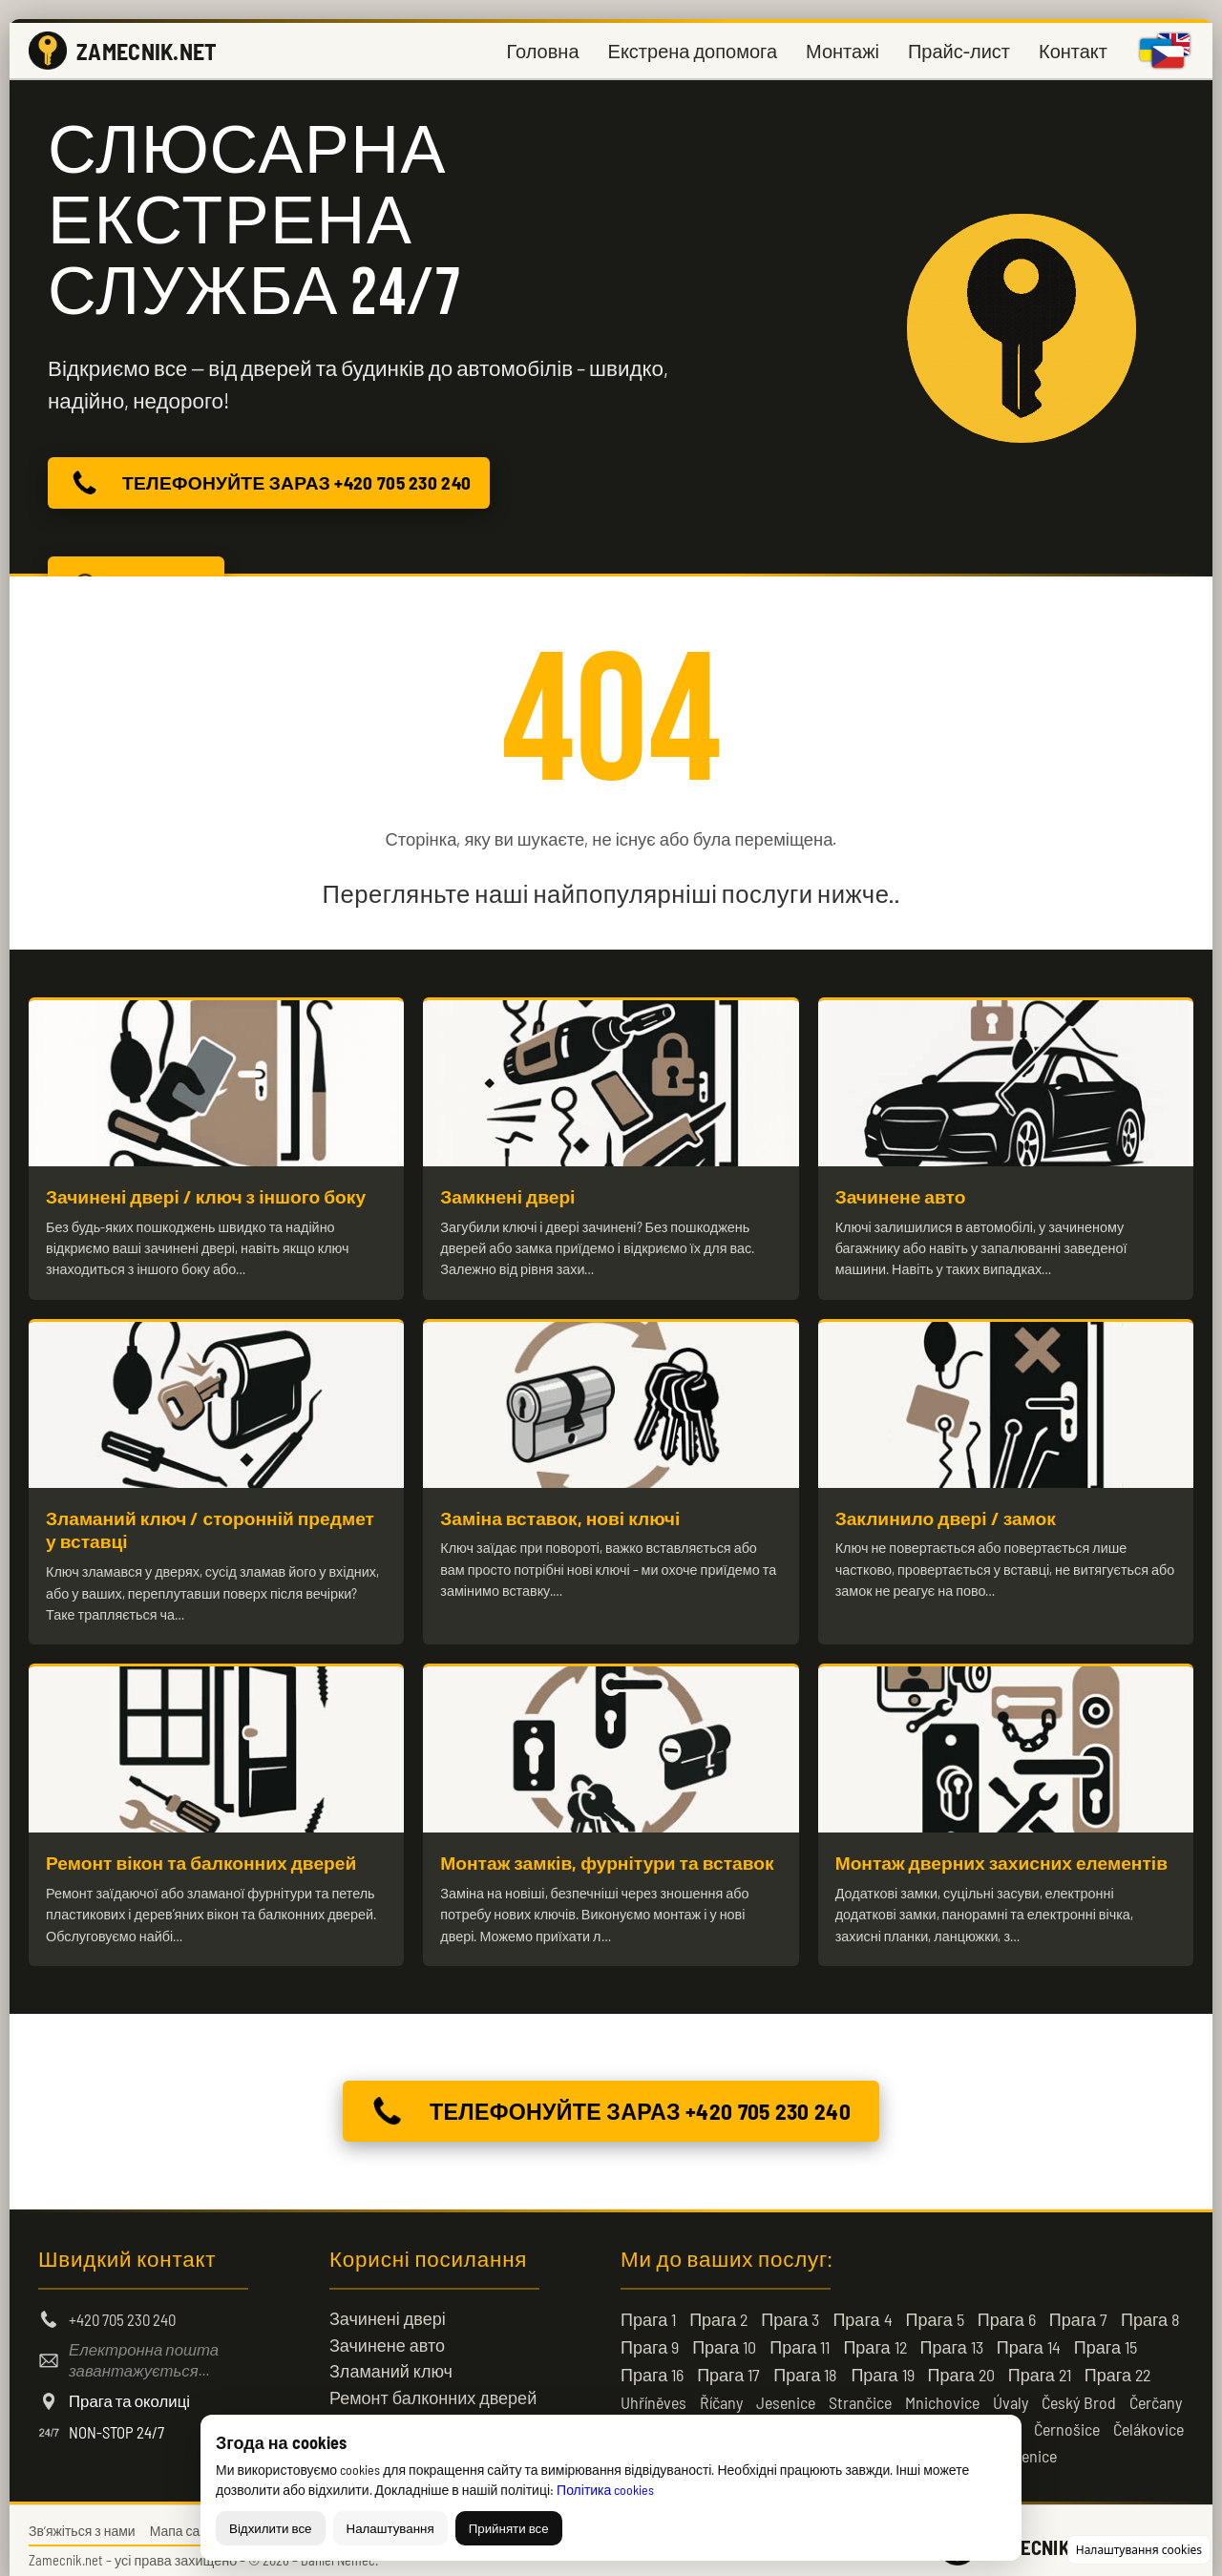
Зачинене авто (387, 2333)
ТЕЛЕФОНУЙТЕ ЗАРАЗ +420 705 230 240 (265, 483)
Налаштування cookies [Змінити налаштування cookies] (1139, 2550)
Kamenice (1024, 2445)
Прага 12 (874, 2336)
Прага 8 (1150, 2308)
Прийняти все (509, 2528)
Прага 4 (862, 2308)
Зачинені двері (387, 2307)
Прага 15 (1105, 2336)
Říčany (721, 2391)
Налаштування (390, 2528)
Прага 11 (799, 2336)
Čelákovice (1148, 2418)
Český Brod (1079, 2391)
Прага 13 (951, 2336)
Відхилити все (270, 2528)
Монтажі (842, 50)
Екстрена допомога (693, 50)
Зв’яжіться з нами (82, 2520)
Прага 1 (648, 2308)
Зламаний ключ (391, 2360)
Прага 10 (724, 2336)
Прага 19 (882, 2364)
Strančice (860, 2391)
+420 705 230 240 (122, 2308)
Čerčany (1155, 2391)
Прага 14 (1029, 2336)
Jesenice (785, 2391)
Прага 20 (961, 2364)
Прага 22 (1117, 2364)
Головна (543, 50)
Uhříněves (653, 2391)
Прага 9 (650, 2336)
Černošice (1067, 2418)
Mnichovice (942, 2391)
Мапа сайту (185, 2520)
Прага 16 (652, 2364)
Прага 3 (790, 2308)
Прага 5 (935, 2308)
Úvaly (1010, 2391)
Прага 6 (1007, 2308)
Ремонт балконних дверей (433, 2387)
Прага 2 (718, 2308)
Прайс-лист (959, 50)
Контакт (1073, 50)
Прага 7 (1078, 2308)
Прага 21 (1039, 2364)
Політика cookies (605, 2490)
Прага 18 (805, 2364)
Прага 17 (728, 2364)
